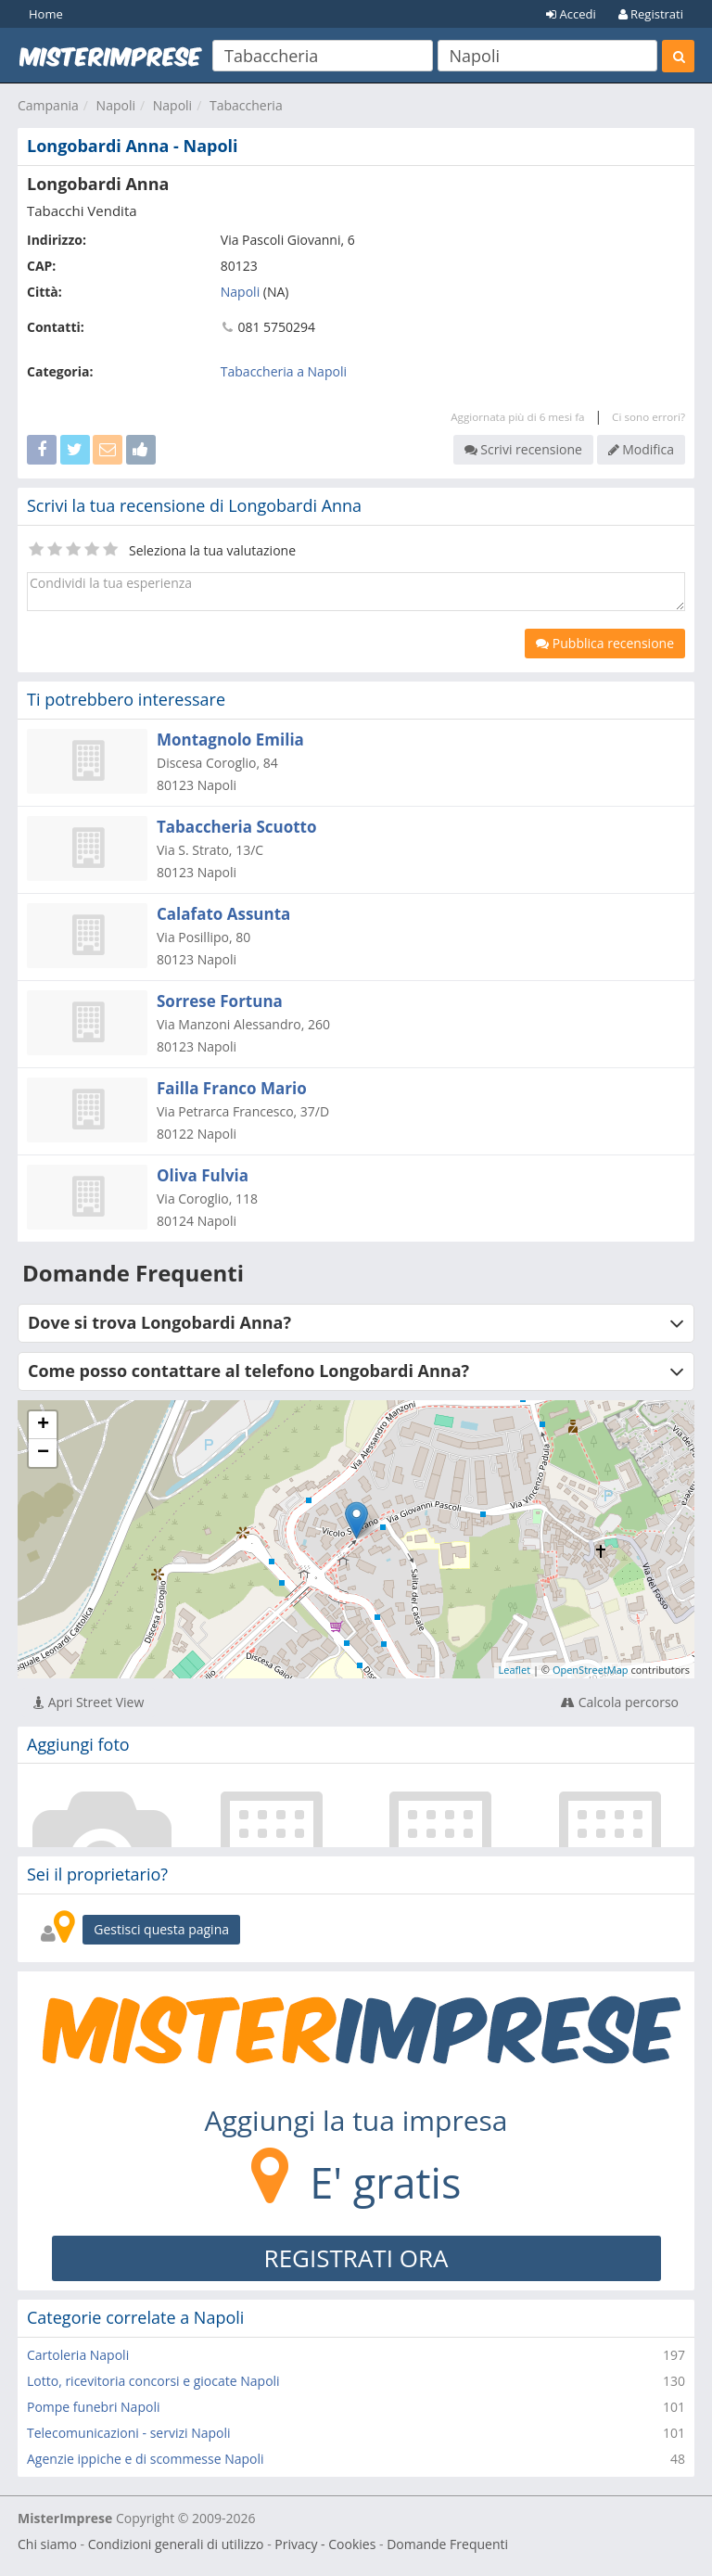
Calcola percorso (620, 1702)
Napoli (115, 105)
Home (46, 14)
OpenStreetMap (591, 1670)
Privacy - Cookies (324, 2544)
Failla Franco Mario (232, 1088)
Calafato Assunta (223, 914)
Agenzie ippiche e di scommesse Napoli (145, 2459)
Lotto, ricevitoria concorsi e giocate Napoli (153, 2381)
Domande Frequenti (447, 2544)
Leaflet (515, 1670)
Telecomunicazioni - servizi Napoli (129, 2433)
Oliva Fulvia (202, 1175)
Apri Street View (88, 1702)
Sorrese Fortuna (220, 1001)
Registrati (650, 14)
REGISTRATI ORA (356, 2258)
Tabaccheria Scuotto (237, 826)
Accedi (571, 14)
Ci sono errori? (648, 417)
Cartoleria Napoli (78, 2355)
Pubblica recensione (605, 643)
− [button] (43, 1453)
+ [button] (43, 1425)
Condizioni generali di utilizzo (176, 2544)
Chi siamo (47, 2544)
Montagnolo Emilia (230, 739)
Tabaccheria (246, 105)
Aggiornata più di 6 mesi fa (517, 417)
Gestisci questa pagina (161, 1929)
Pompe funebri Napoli (93, 2407)
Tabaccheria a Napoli (284, 371)
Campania (48, 105)
